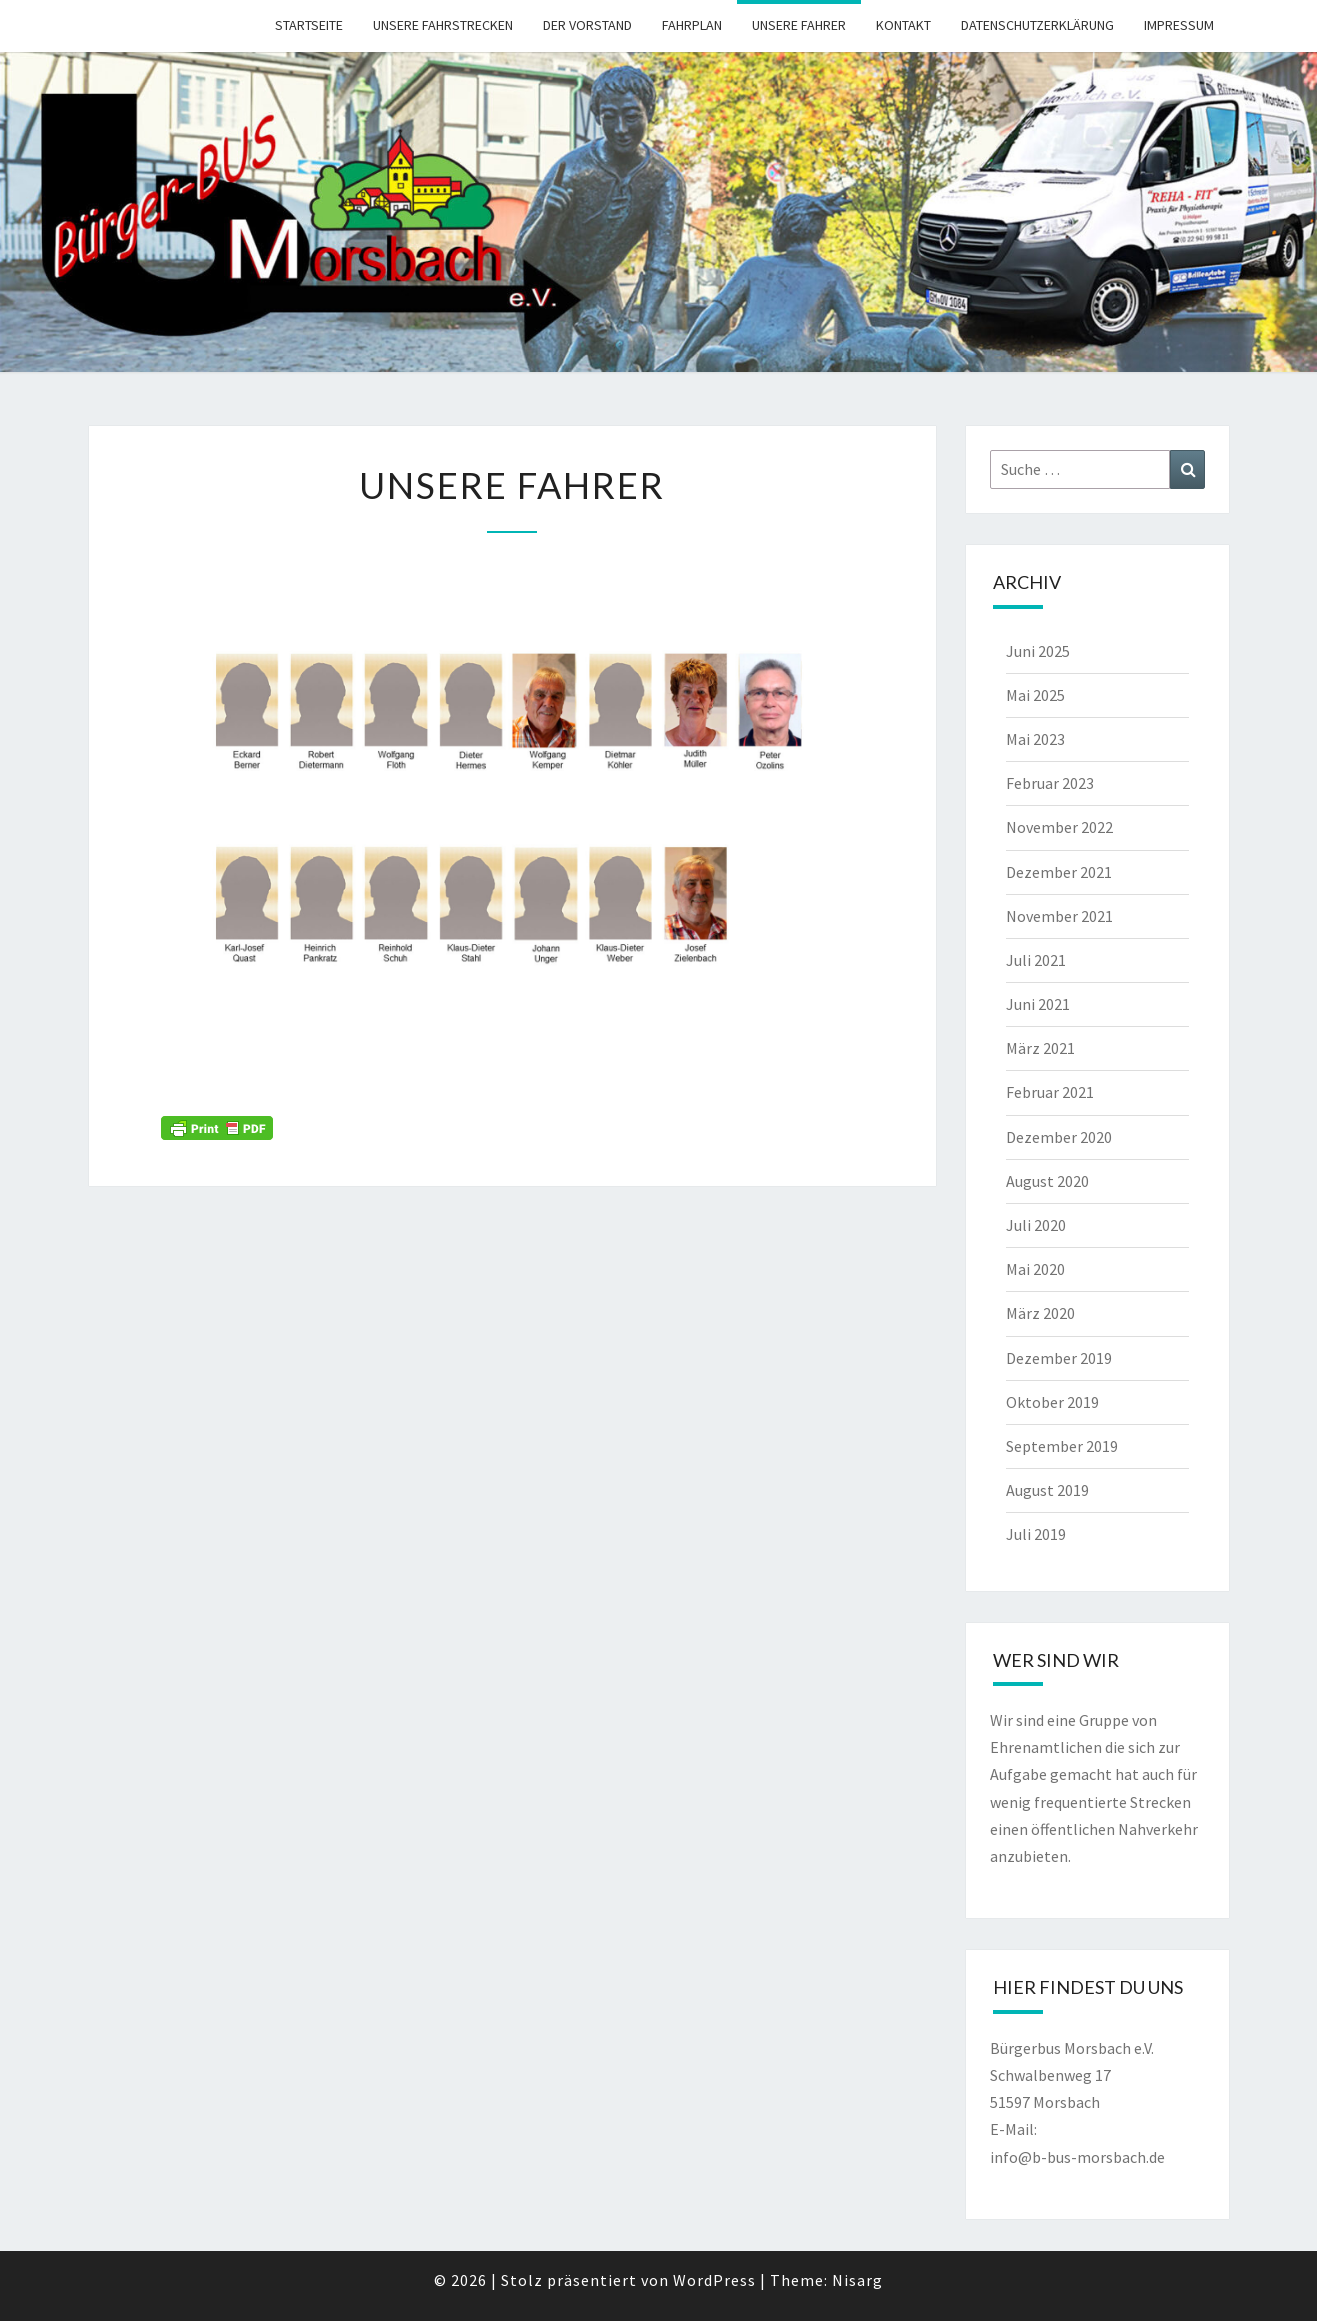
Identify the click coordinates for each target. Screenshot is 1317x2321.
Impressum (1179, 25)
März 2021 (1040, 1048)
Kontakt (903, 25)
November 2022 (1059, 827)
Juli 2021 (1036, 960)
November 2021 (1059, 916)
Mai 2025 (1035, 695)
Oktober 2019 (1052, 1402)
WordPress (714, 2280)
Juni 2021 (1038, 1004)
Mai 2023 (1035, 739)
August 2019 (1047, 1490)
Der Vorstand (587, 25)
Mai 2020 (1035, 1269)
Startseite (309, 25)
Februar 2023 (1050, 783)
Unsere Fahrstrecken (443, 25)
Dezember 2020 (1059, 1137)
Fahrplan (692, 25)
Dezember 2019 (1059, 1358)
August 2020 (1047, 1181)
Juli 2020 (1036, 1225)
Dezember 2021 (1059, 872)
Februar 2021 (1050, 1092)
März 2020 (1040, 1313)
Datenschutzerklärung (1037, 25)
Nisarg (857, 2280)
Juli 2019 (1036, 1534)
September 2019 (1062, 1446)
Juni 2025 (1038, 651)
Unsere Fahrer (799, 25)
